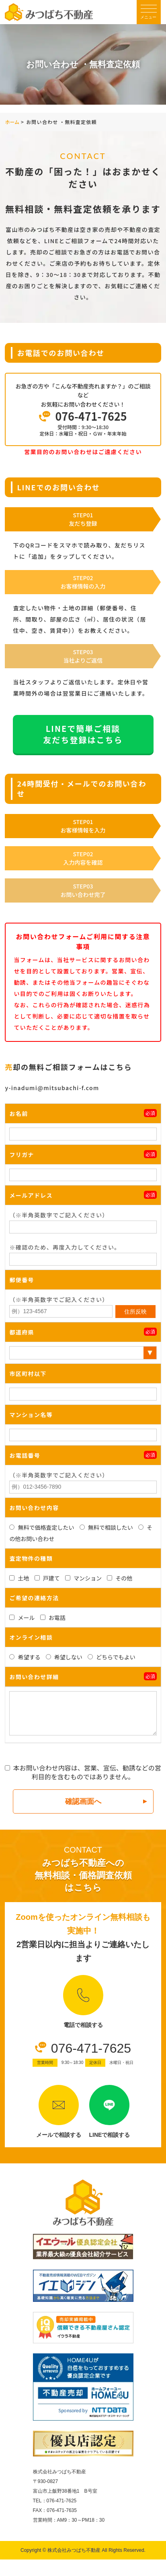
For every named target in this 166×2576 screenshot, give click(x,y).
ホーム (12, 121)
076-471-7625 (91, 2048)
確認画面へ (83, 1801)
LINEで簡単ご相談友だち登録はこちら (83, 734)
